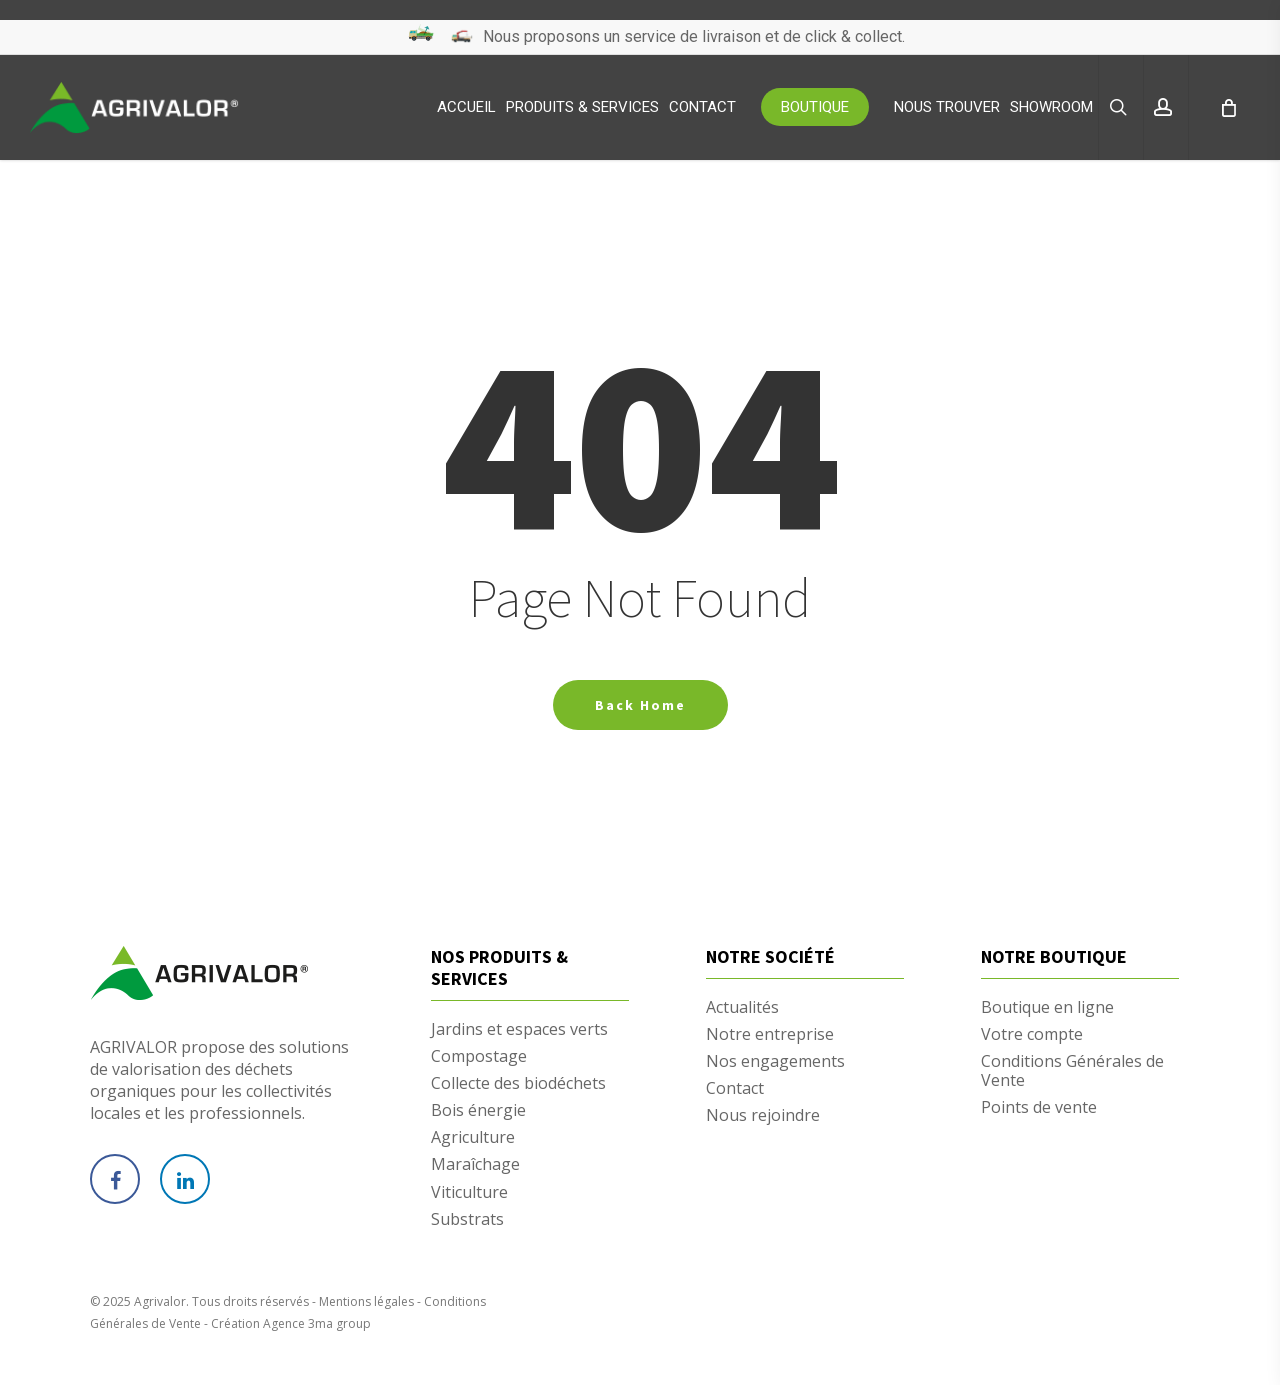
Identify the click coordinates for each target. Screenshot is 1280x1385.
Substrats (467, 1219)
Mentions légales (366, 1301)
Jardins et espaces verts (519, 1029)
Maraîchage (475, 1164)
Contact (735, 1088)
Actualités (742, 1007)
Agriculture (473, 1137)
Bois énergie (478, 1110)
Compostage (479, 1056)
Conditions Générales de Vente (1072, 1071)
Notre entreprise (770, 1034)
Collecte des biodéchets (518, 1083)
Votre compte (1032, 1034)
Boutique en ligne (1047, 1007)
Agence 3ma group (317, 1323)
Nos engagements (775, 1061)
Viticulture (469, 1192)
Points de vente (1039, 1107)
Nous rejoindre (763, 1115)
